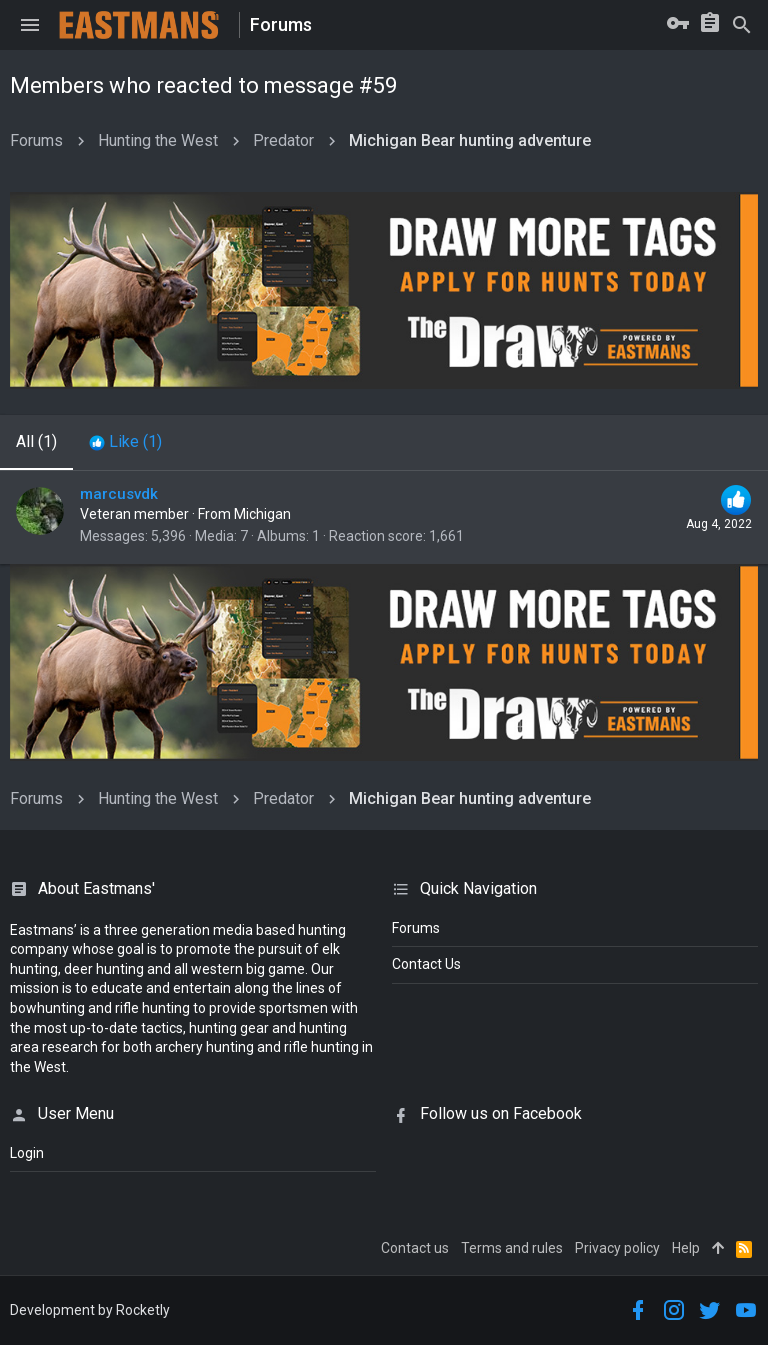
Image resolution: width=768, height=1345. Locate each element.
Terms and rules (512, 1248)
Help (686, 1248)
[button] (30, 25)
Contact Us (426, 964)
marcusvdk (119, 494)
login (27, 1153)
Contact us (415, 1248)
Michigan (262, 514)
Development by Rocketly (90, 1310)
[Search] (742, 25)
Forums (416, 928)
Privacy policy (617, 1248)
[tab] (125, 442)
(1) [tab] (36, 441)
